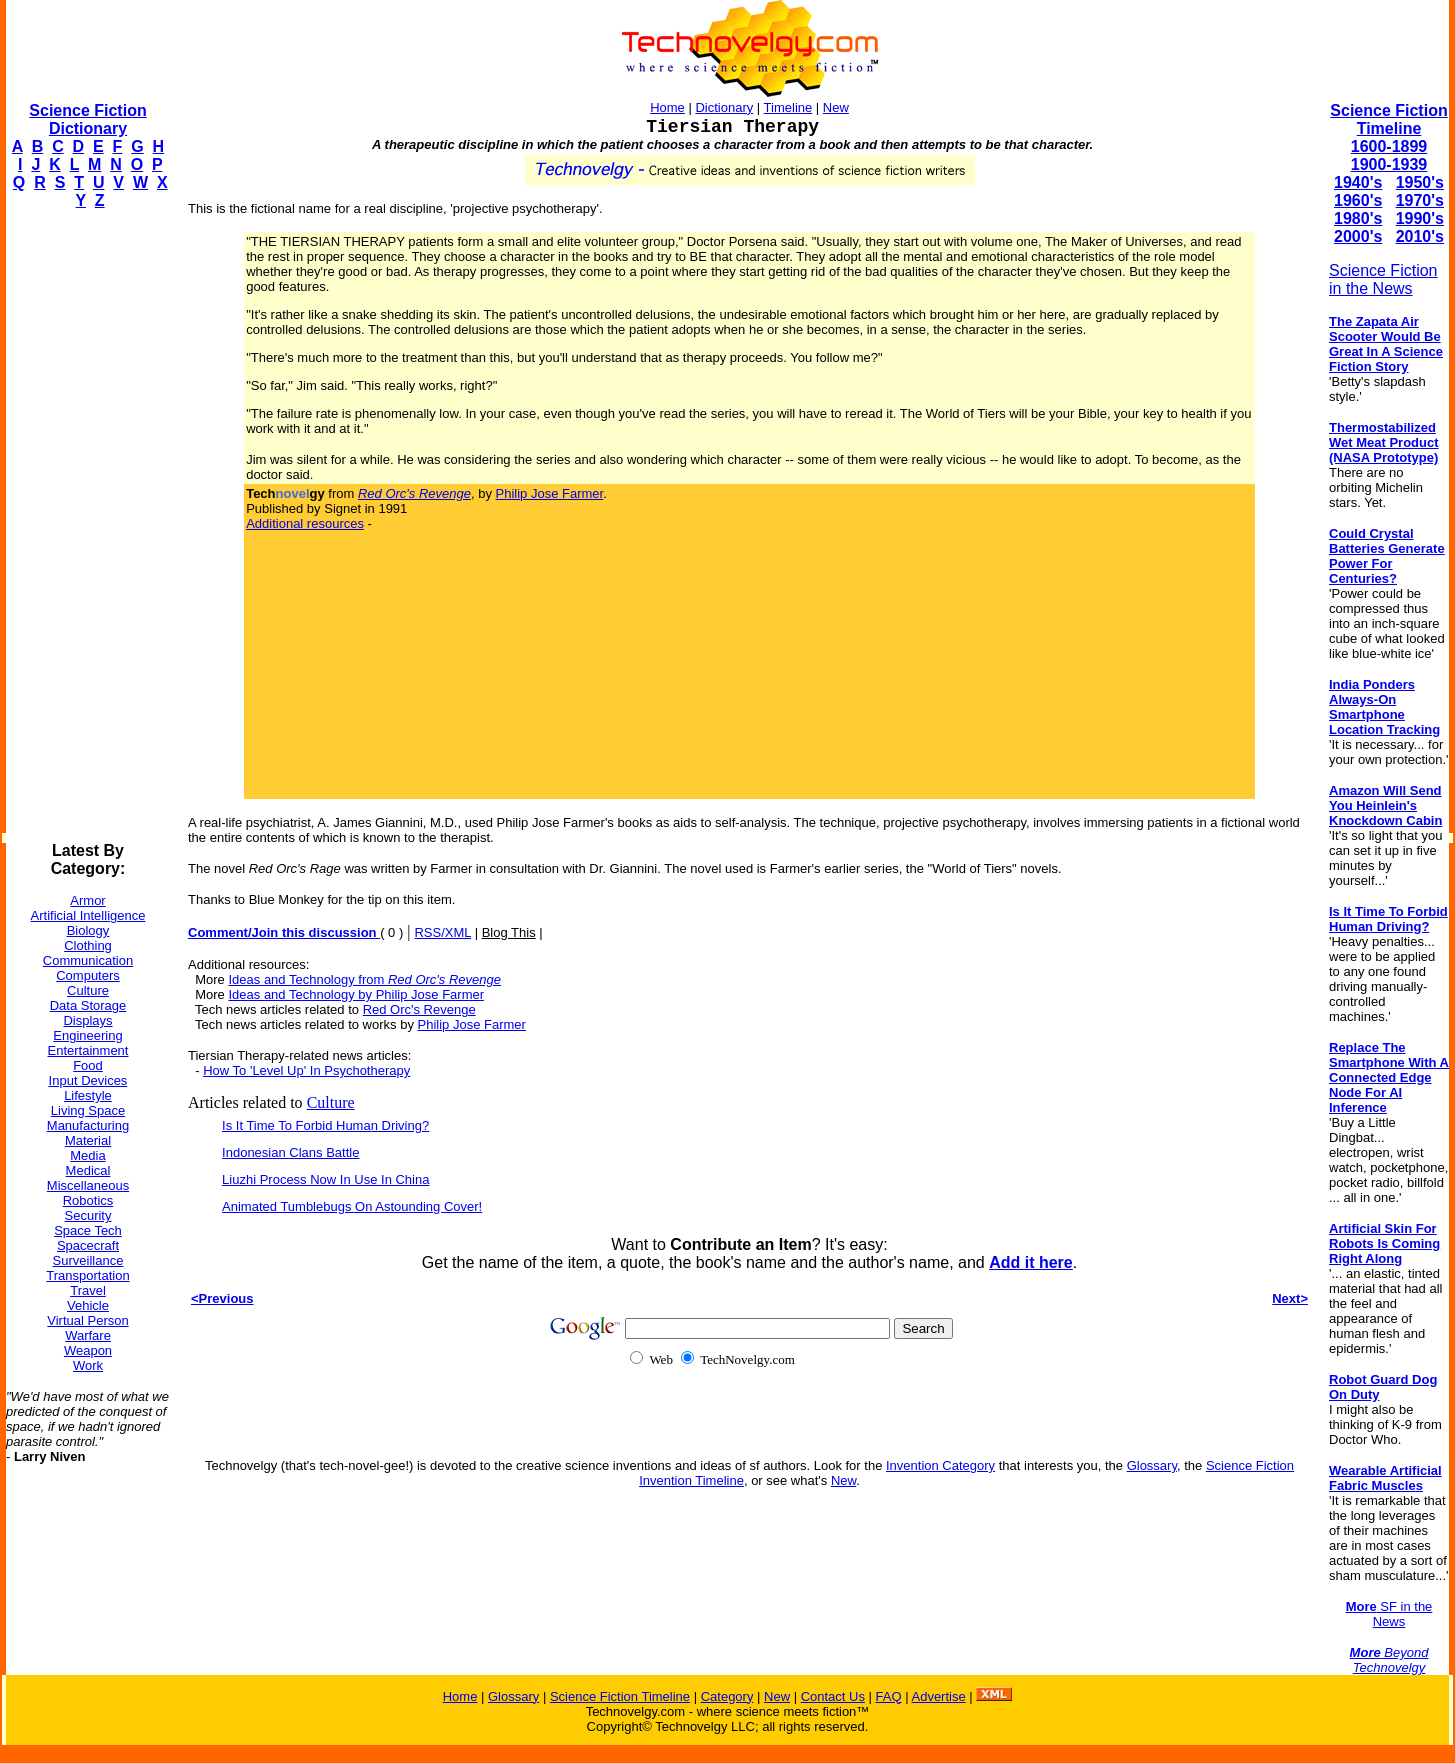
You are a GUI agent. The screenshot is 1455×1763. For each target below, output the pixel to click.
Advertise (938, 1696)
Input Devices (88, 1080)
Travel (88, 1290)
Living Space (88, 1110)
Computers (88, 975)
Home (667, 107)
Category (727, 1696)
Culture (88, 990)
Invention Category (940, 1465)
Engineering (87, 1035)
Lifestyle (88, 1095)
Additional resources (305, 523)
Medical (88, 1170)
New (836, 107)
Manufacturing (88, 1125)
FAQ (889, 1696)
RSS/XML (442, 932)
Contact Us (833, 1696)
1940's (1358, 182)
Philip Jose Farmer (550, 493)
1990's (1420, 218)
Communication (88, 960)
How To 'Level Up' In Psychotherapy (306, 1070)
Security (88, 1215)
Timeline (788, 107)
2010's (1420, 236)
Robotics (88, 1200)
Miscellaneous (88, 1185)
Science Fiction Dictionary (87, 119)
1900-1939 (1389, 164)
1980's (1358, 218)
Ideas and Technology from (364, 979)
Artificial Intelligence (88, 915)
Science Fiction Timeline (1388, 119)
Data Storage (88, 1005)
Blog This (509, 932)
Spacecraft (88, 1245)
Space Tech (88, 1230)
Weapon (88, 1350)
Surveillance (88, 1260)
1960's (1358, 200)
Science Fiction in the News (1383, 279)
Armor (87, 900)
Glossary (1152, 1465)
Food (88, 1065)
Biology (88, 930)
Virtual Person (87, 1320)
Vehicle (88, 1305)
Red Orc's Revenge (419, 1009)
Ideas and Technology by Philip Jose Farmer (356, 994)
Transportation (87, 1275)
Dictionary (724, 107)
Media (87, 1155)
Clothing (88, 945)
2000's (1358, 236)
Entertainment (88, 1050)
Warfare (88, 1335)
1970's (1420, 200)
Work (88, 1365)
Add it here (1031, 1262)
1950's (1420, 182)
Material (88, 1140)
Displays (87, 1020)
